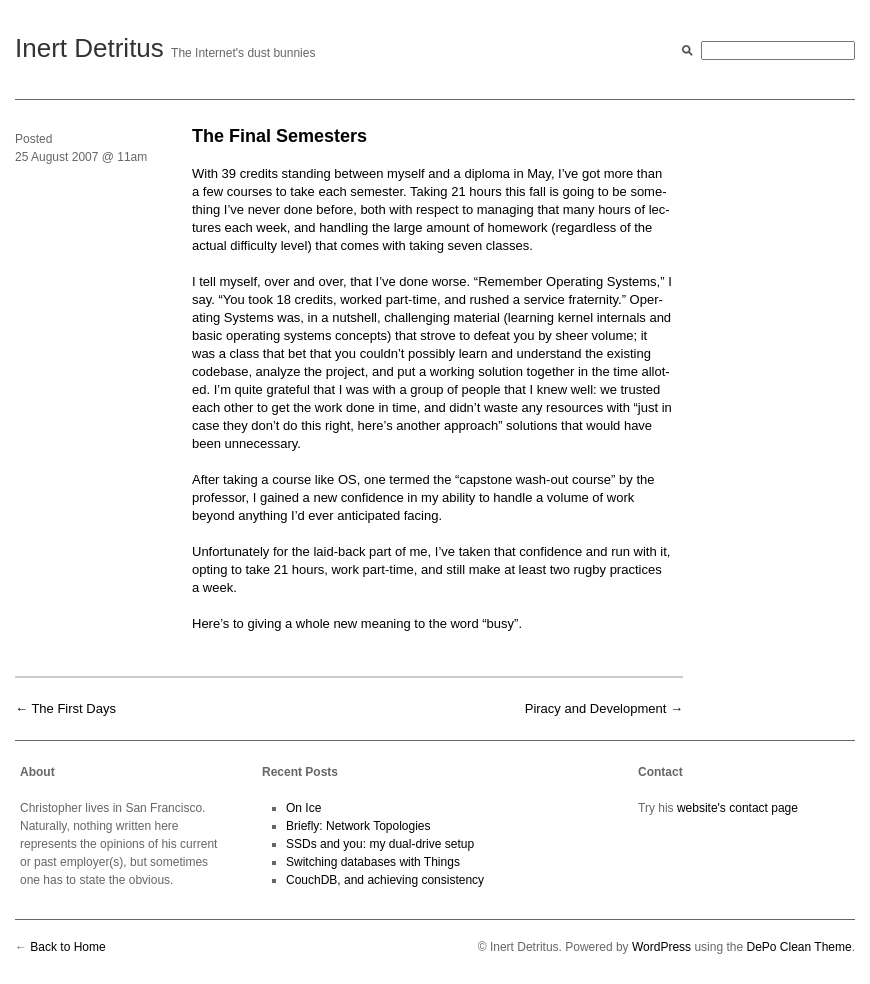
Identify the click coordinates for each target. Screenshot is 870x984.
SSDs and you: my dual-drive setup (380, 844)
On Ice (303, 808)
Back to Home (67, 947)
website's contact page (737, 808)
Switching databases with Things (373, 862)
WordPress (661, 947)
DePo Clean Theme (798, 947)
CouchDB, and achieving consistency (385, 880)
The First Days (73, 708)
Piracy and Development (596, 708)
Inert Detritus (89, 48)
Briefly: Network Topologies (358, 826)
